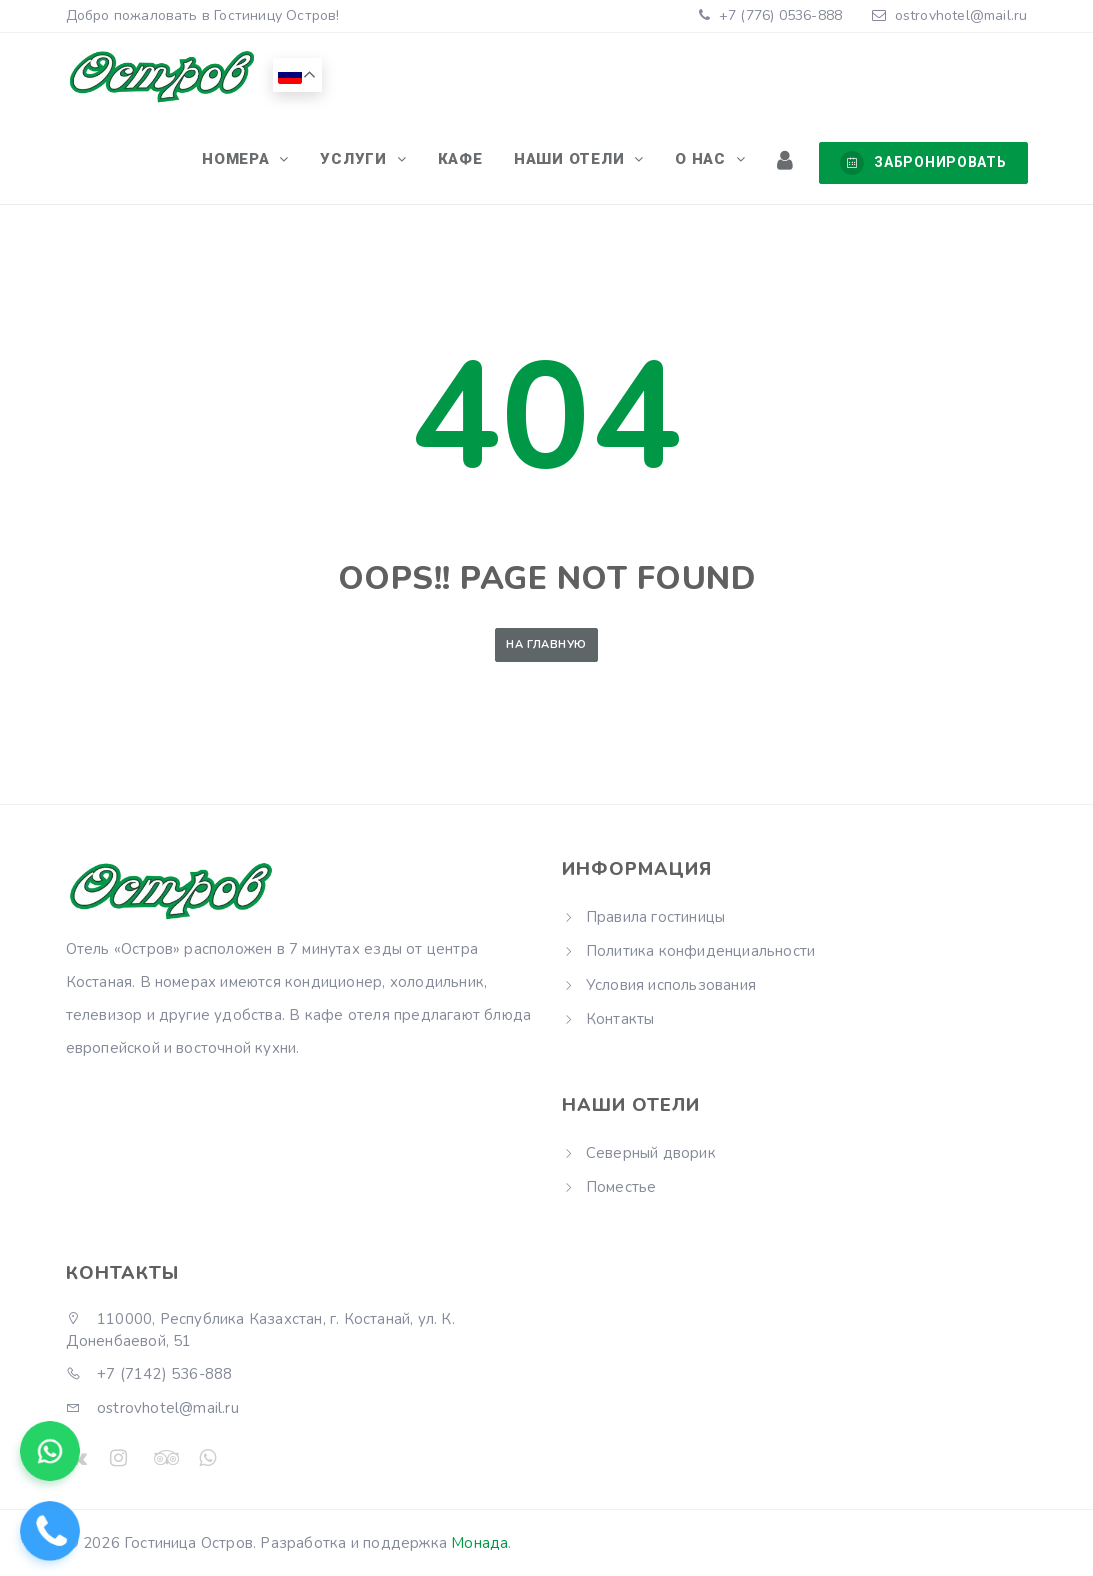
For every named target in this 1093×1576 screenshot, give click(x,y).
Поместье (621, 1187)
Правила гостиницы (655, 917)
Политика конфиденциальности (700, 951)
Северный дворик (651, 1153)
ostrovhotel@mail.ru (961, 15)
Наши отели (584, 162)
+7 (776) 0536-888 (779, 15)
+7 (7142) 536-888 (149, 1374)
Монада (479, 1543)
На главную (546, 644)
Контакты (620, 1019)
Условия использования (671, 985)
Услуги (379, 162)
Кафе (478, 162)
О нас (711, 162)
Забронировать (923, 163)
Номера (267, 162)
